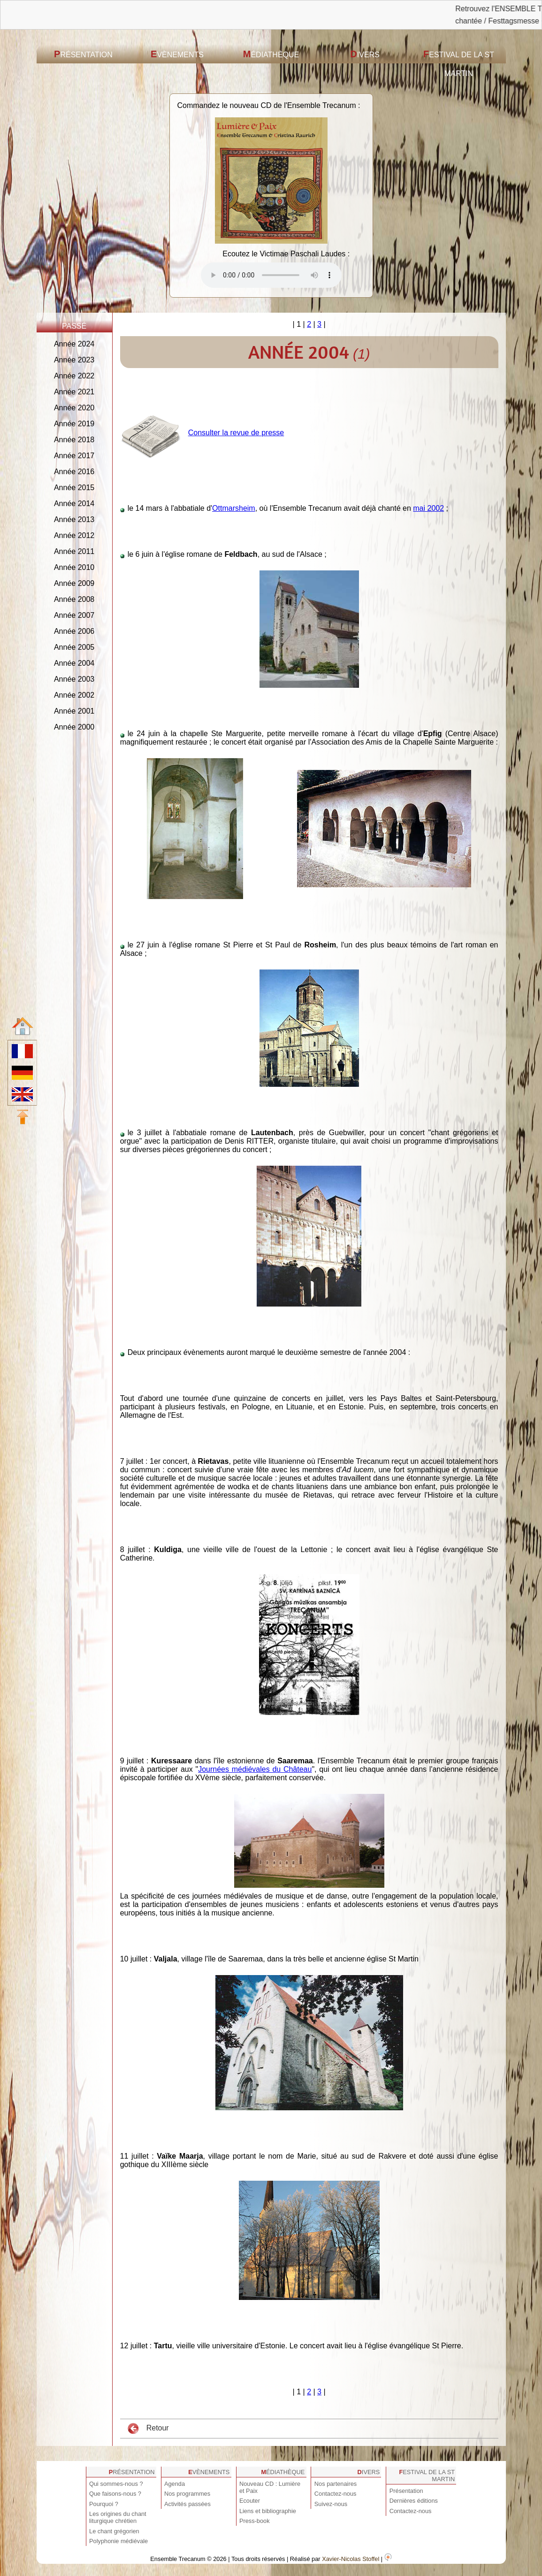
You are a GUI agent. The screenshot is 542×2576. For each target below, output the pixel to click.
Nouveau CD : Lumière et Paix (269, 2487)
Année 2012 (74, 535)
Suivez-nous (330, 2503)
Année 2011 (74, 551)
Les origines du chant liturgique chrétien (117, 2517)
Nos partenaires (335, 2483)
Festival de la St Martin (458, 63)
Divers (364, 54)
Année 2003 (74, 679)
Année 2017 (74, 456)
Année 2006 (74, 631)
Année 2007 (74, 615)
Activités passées (187, 2503)
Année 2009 (74, 583)
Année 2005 (74, 647)
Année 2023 (74, 360)
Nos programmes (187, 2493)
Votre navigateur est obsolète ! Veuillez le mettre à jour (271, 275)
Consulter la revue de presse (236, 433)
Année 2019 (74, 424)
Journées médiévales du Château (255, 1769)
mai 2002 (428, 508)
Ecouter (249, 2500)
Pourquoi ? (103, 2503)
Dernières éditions (413, 2500)
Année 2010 (74, 567)
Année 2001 (74, 711)
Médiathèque (271, 54)
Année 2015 (74, 488)
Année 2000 (74, 727)
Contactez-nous (335, 2493)
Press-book (254, 2520)
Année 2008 (74, 599)
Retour (148, 2428)
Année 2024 (74, 344)
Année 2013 (74, 519)
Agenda (174, 2483)
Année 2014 (74, 504)
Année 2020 (74, 408)
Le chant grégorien (114, 2531)
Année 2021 (74, 392)
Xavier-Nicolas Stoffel (350, 2558)
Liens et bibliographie (267, 2510)
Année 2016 (74, 472)
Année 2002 (74, 695)
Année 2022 (74, 376)
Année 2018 (74, 440)
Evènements (177, 54)
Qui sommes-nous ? (116, 2483)
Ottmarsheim (233, 508)
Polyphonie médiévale (118, 2541)
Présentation (83, 54)
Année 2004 (74, 663)
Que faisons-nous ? (115, 2493)
